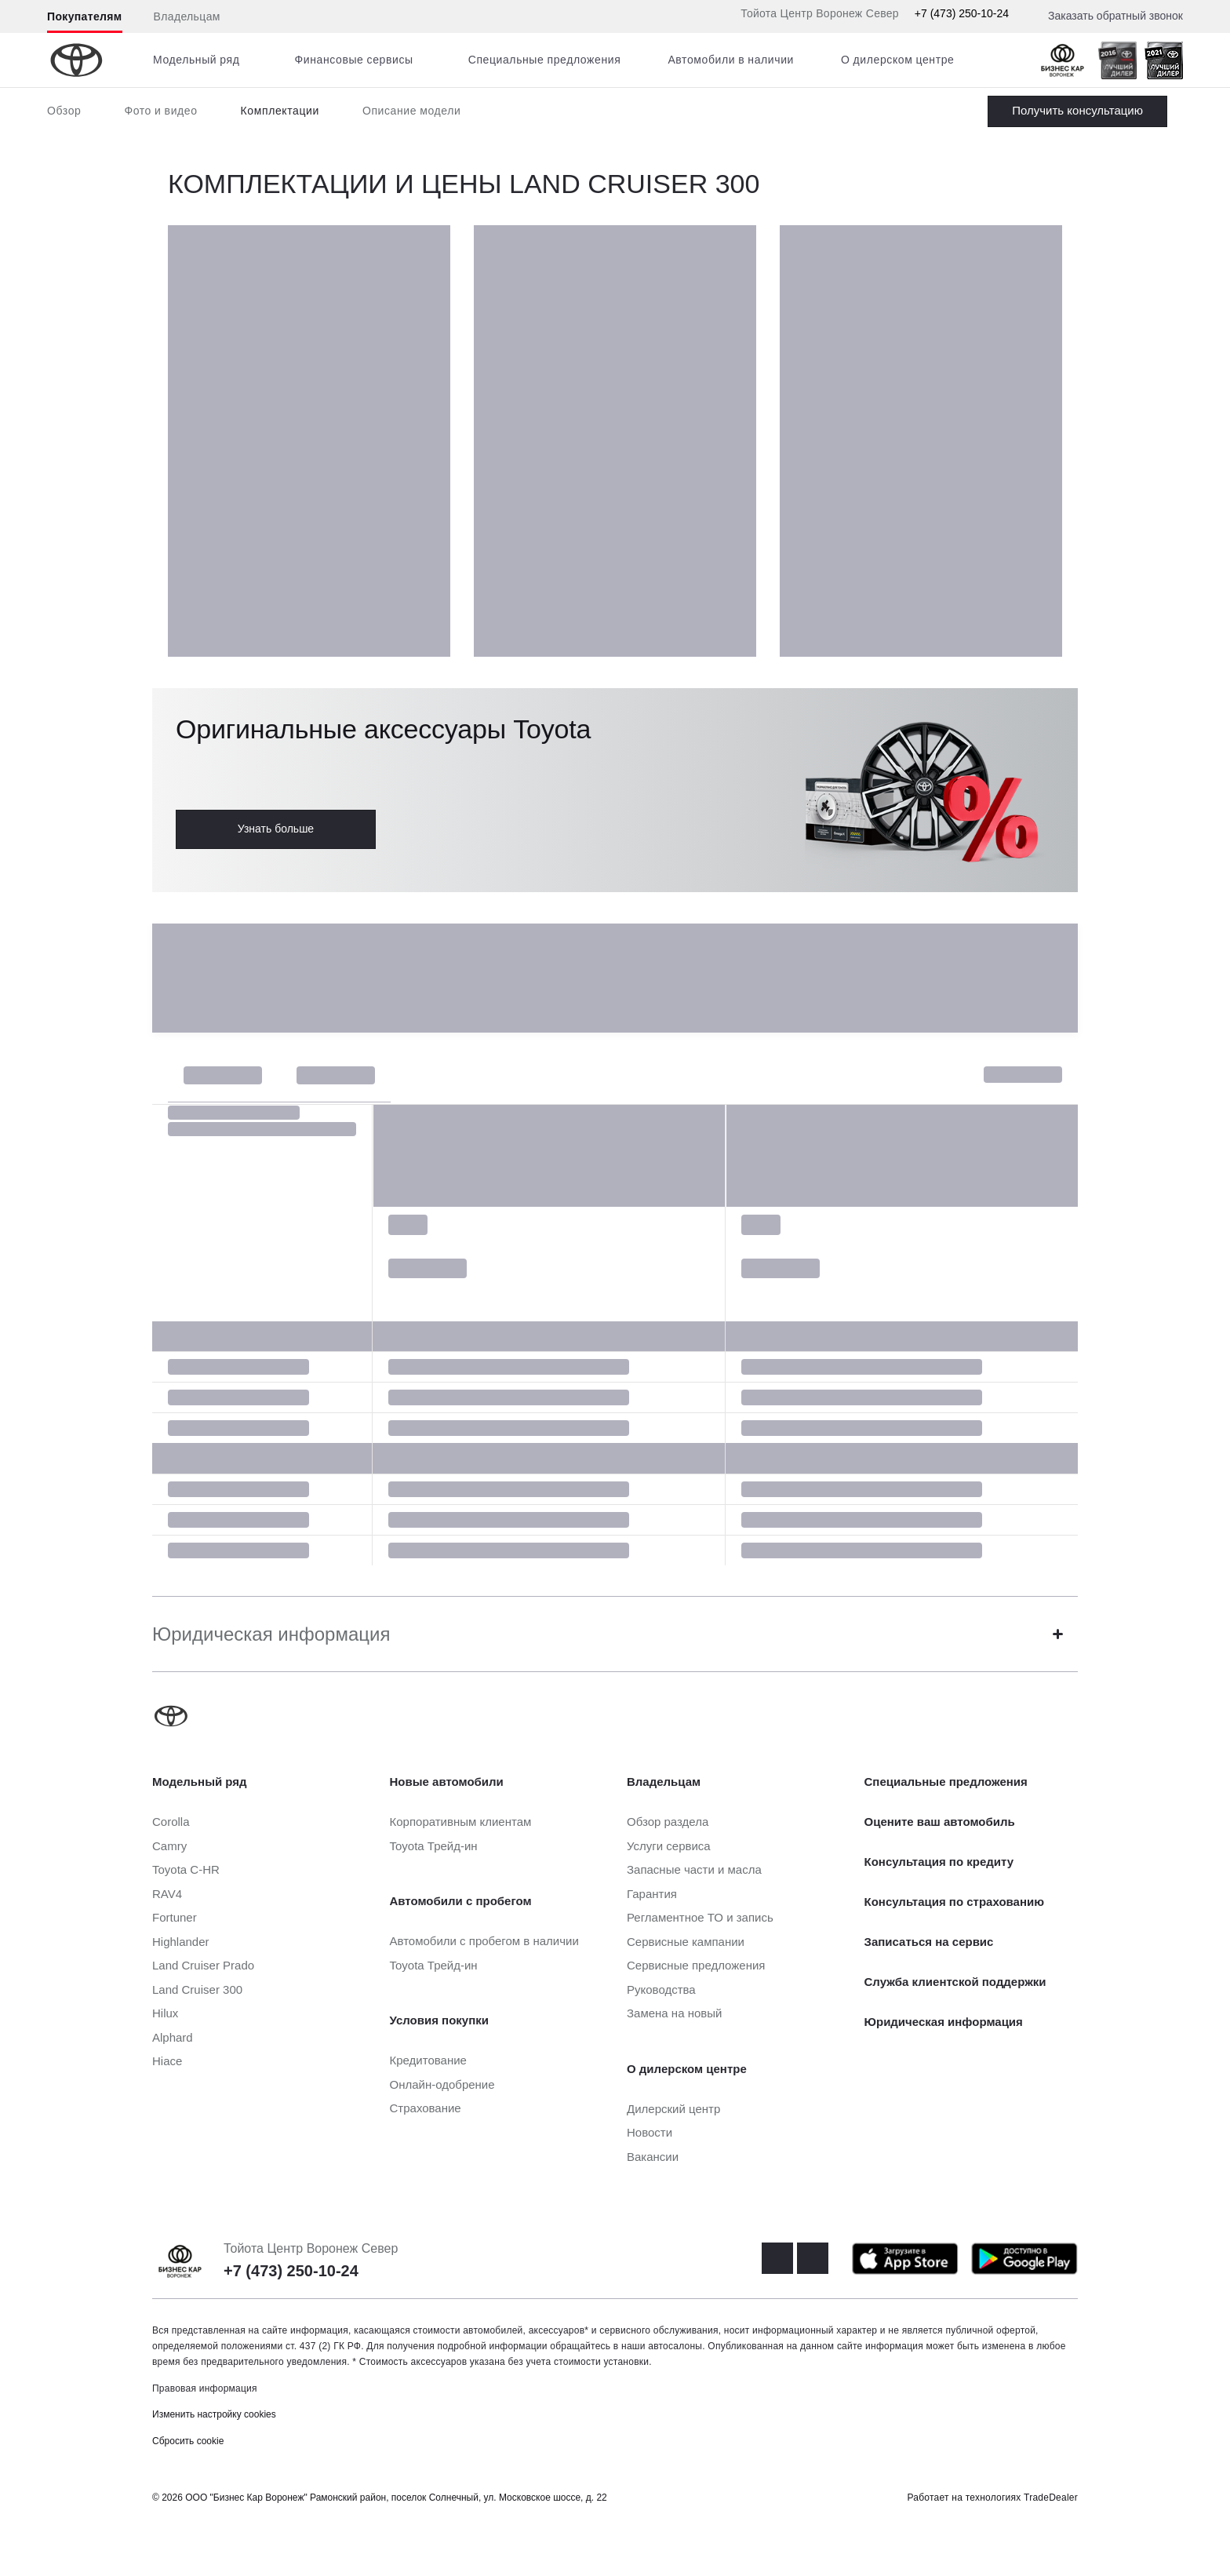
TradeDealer (1051, 2497)
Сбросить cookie (188, 2441)
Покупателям (84, 16)
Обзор (64, 110)
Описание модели (411, 110)
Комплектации (280, 110)
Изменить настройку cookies (214, 2414)
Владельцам (187, 16)
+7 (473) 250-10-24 (962, 13)
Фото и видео (160, 110)
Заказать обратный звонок (1115, 15)
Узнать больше (276, 828)
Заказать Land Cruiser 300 (1077, 111)
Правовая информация (204, 2388)
